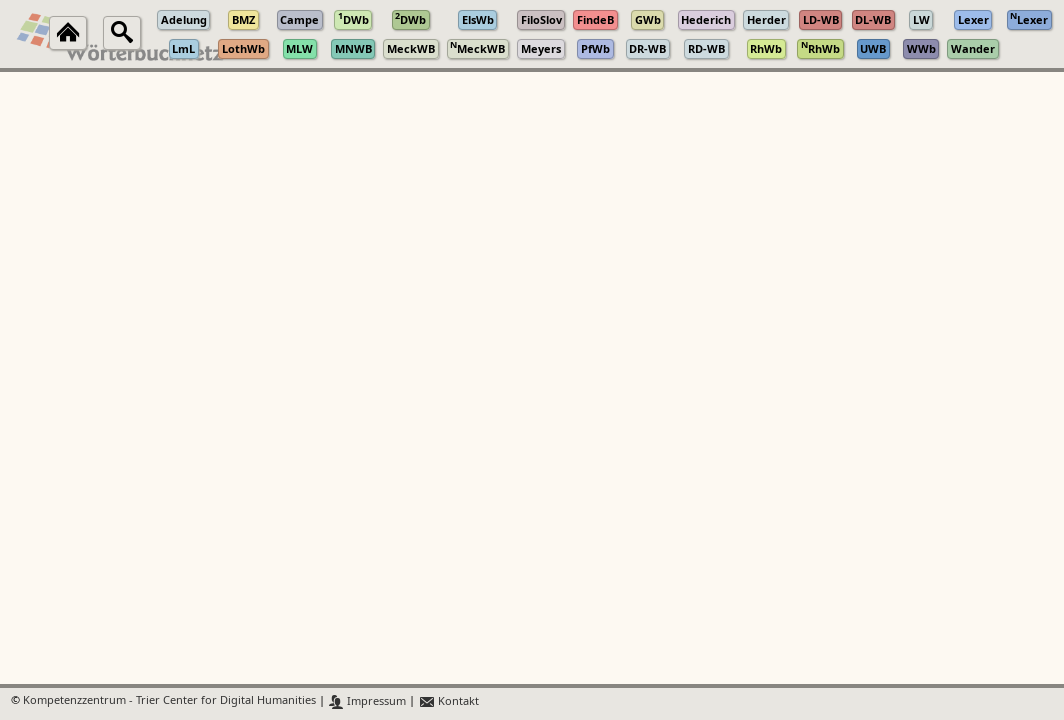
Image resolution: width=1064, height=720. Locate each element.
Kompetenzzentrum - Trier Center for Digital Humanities (169, 701)
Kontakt (448, 701)
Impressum (367, 701)
